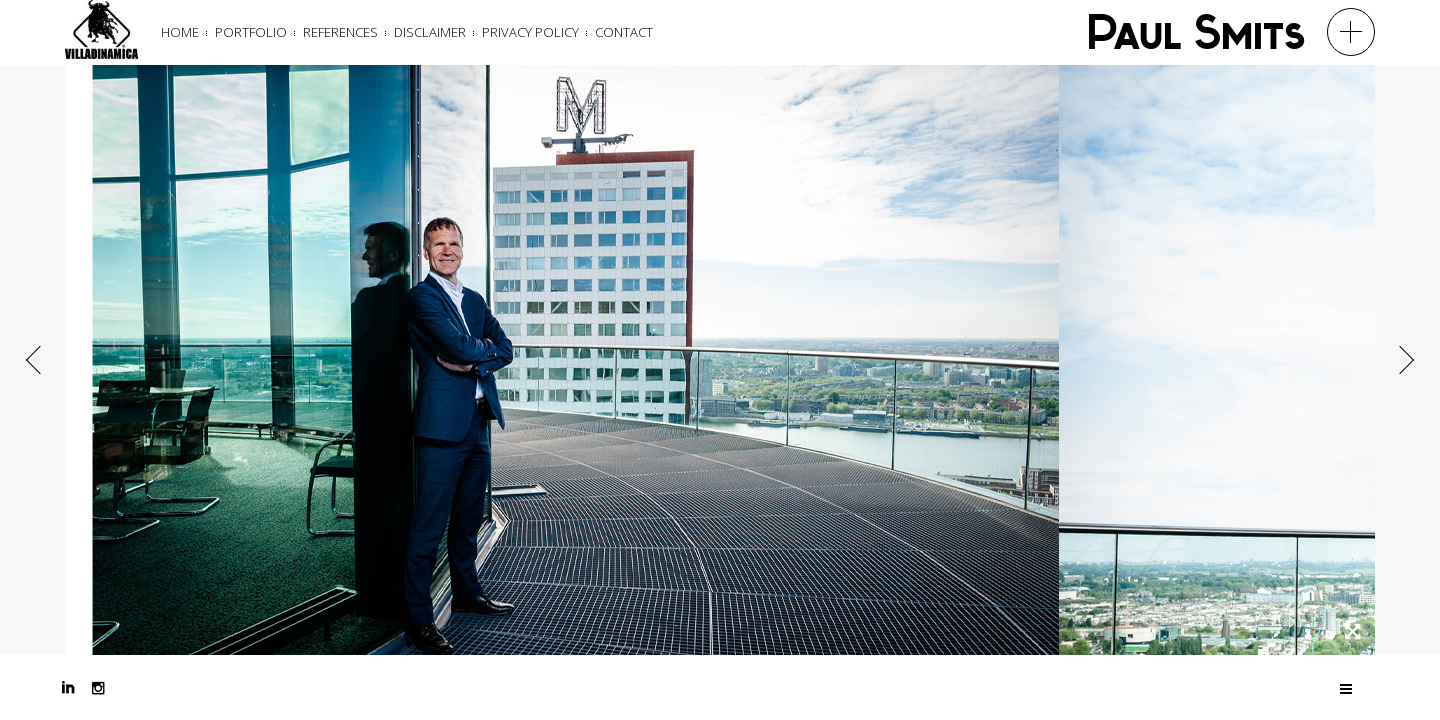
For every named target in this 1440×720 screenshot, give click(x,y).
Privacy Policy (530, 32)
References (340, 32)
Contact (624, 32)
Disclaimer (430, 32)
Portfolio (251, 32)
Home (180, 32)
